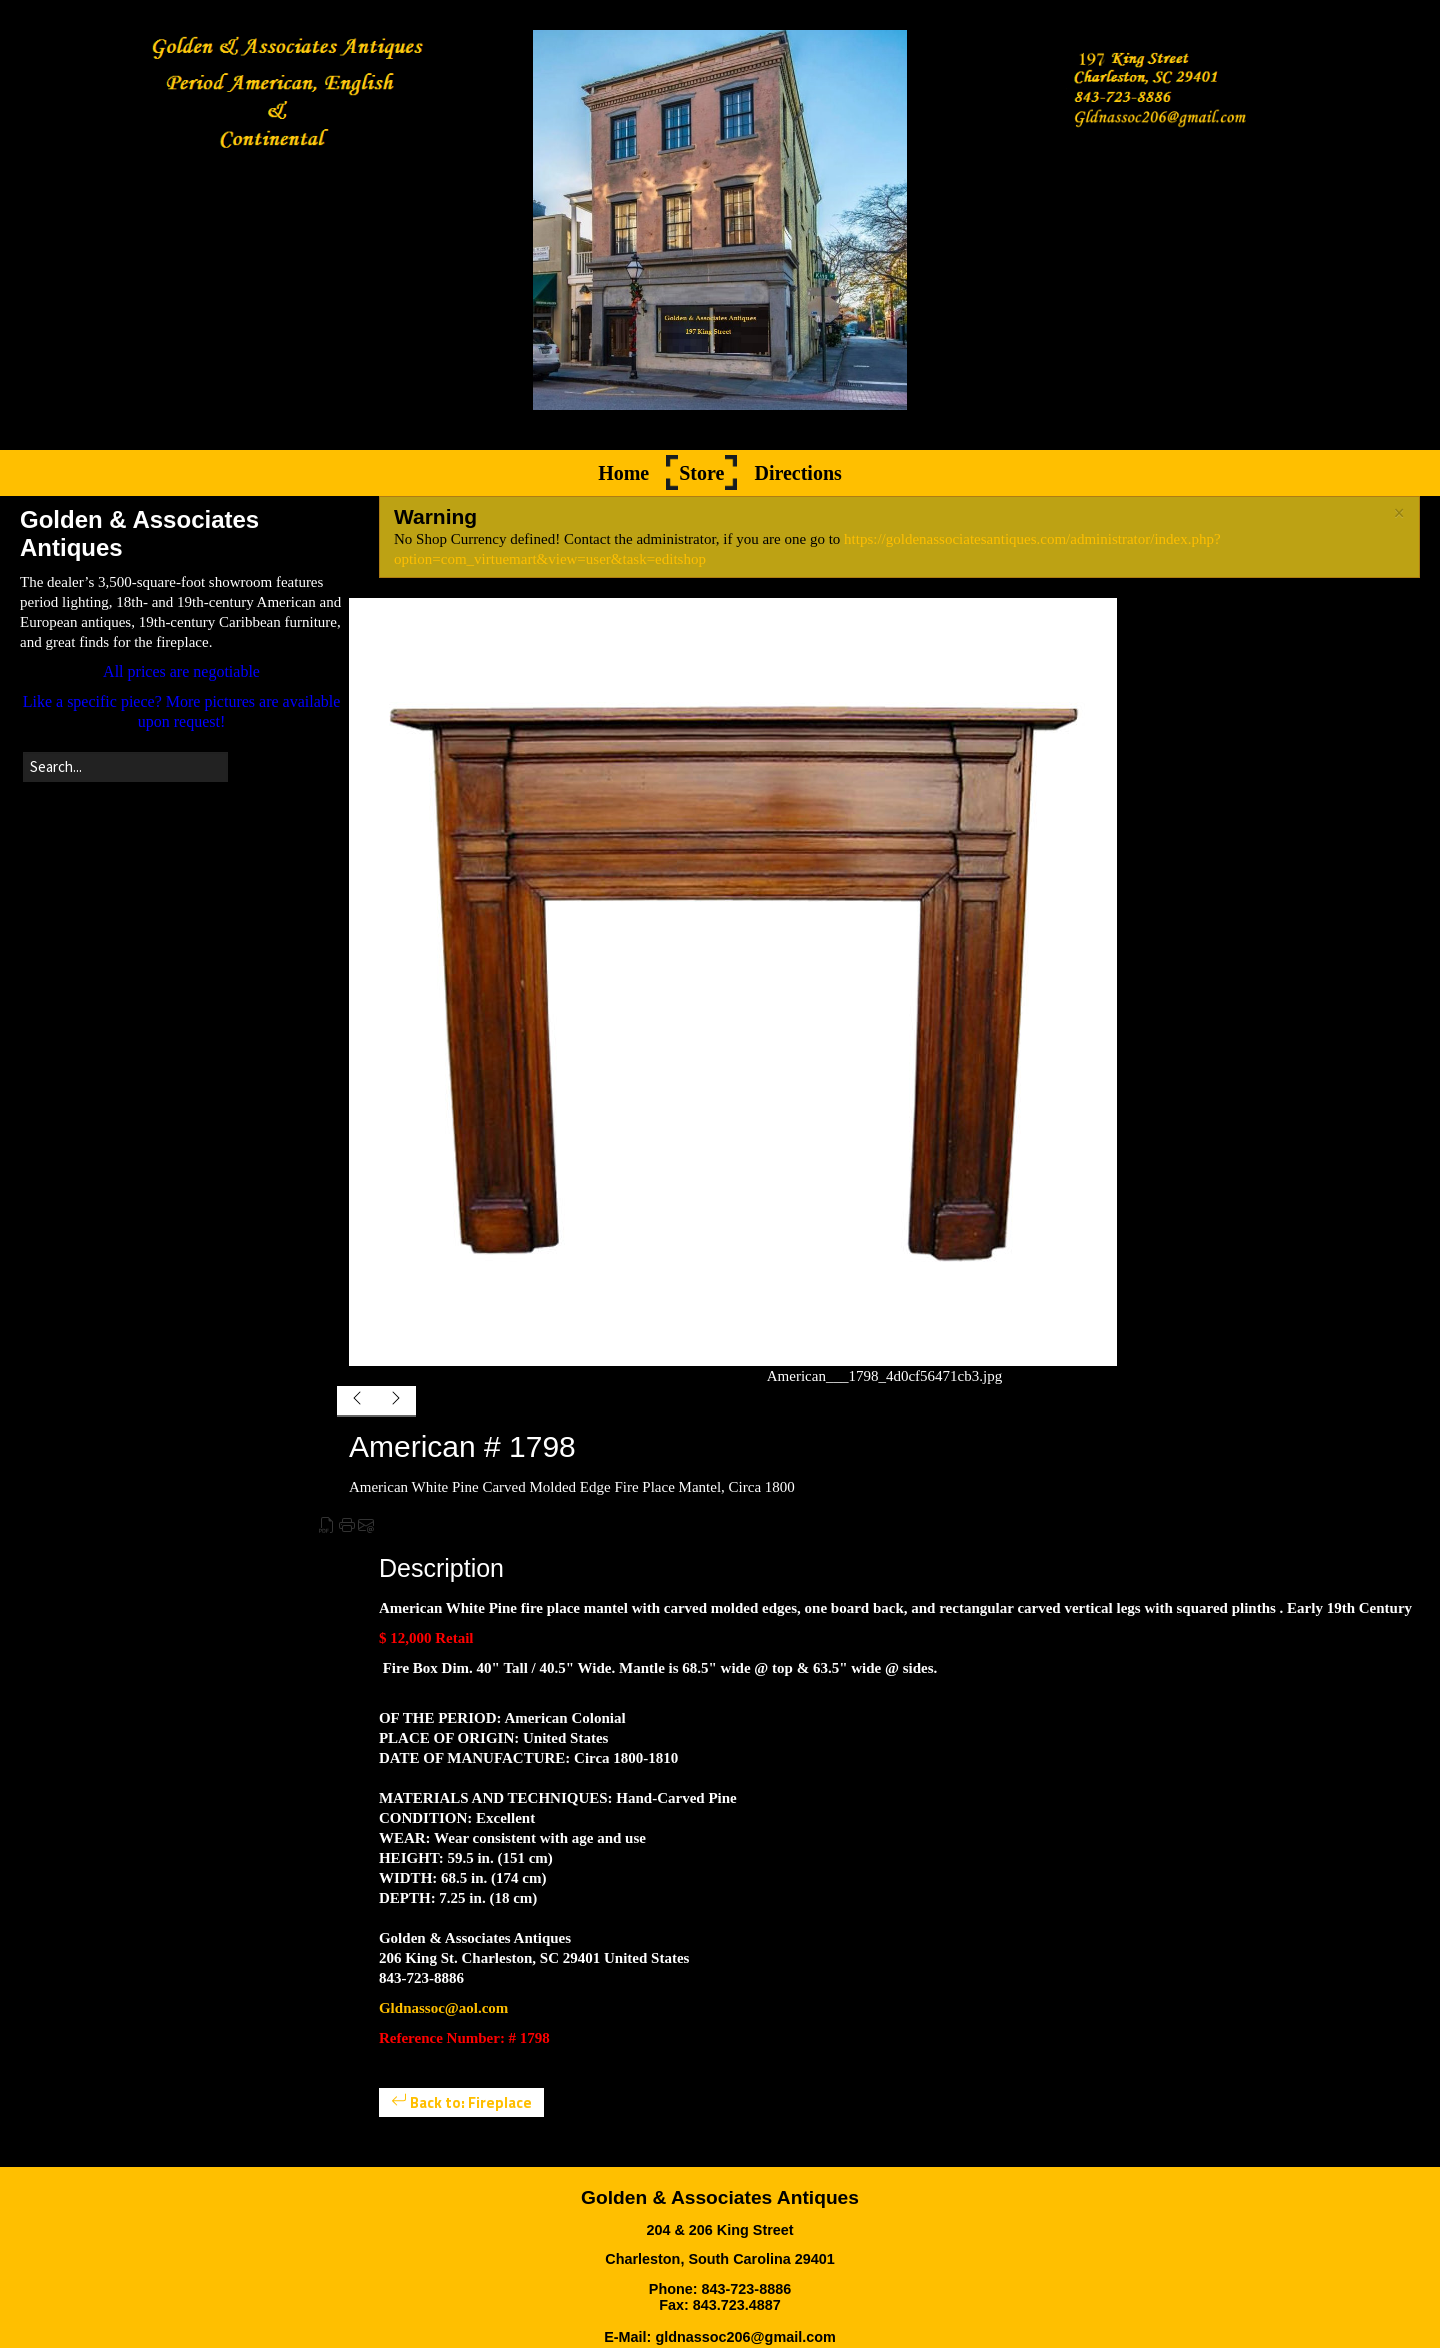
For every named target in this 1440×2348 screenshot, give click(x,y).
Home (623, 473)
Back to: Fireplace (461, 2102)
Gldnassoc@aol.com (443, 2008)
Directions (797, 473)
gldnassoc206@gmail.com (745, 2337)
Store (701, 473)
